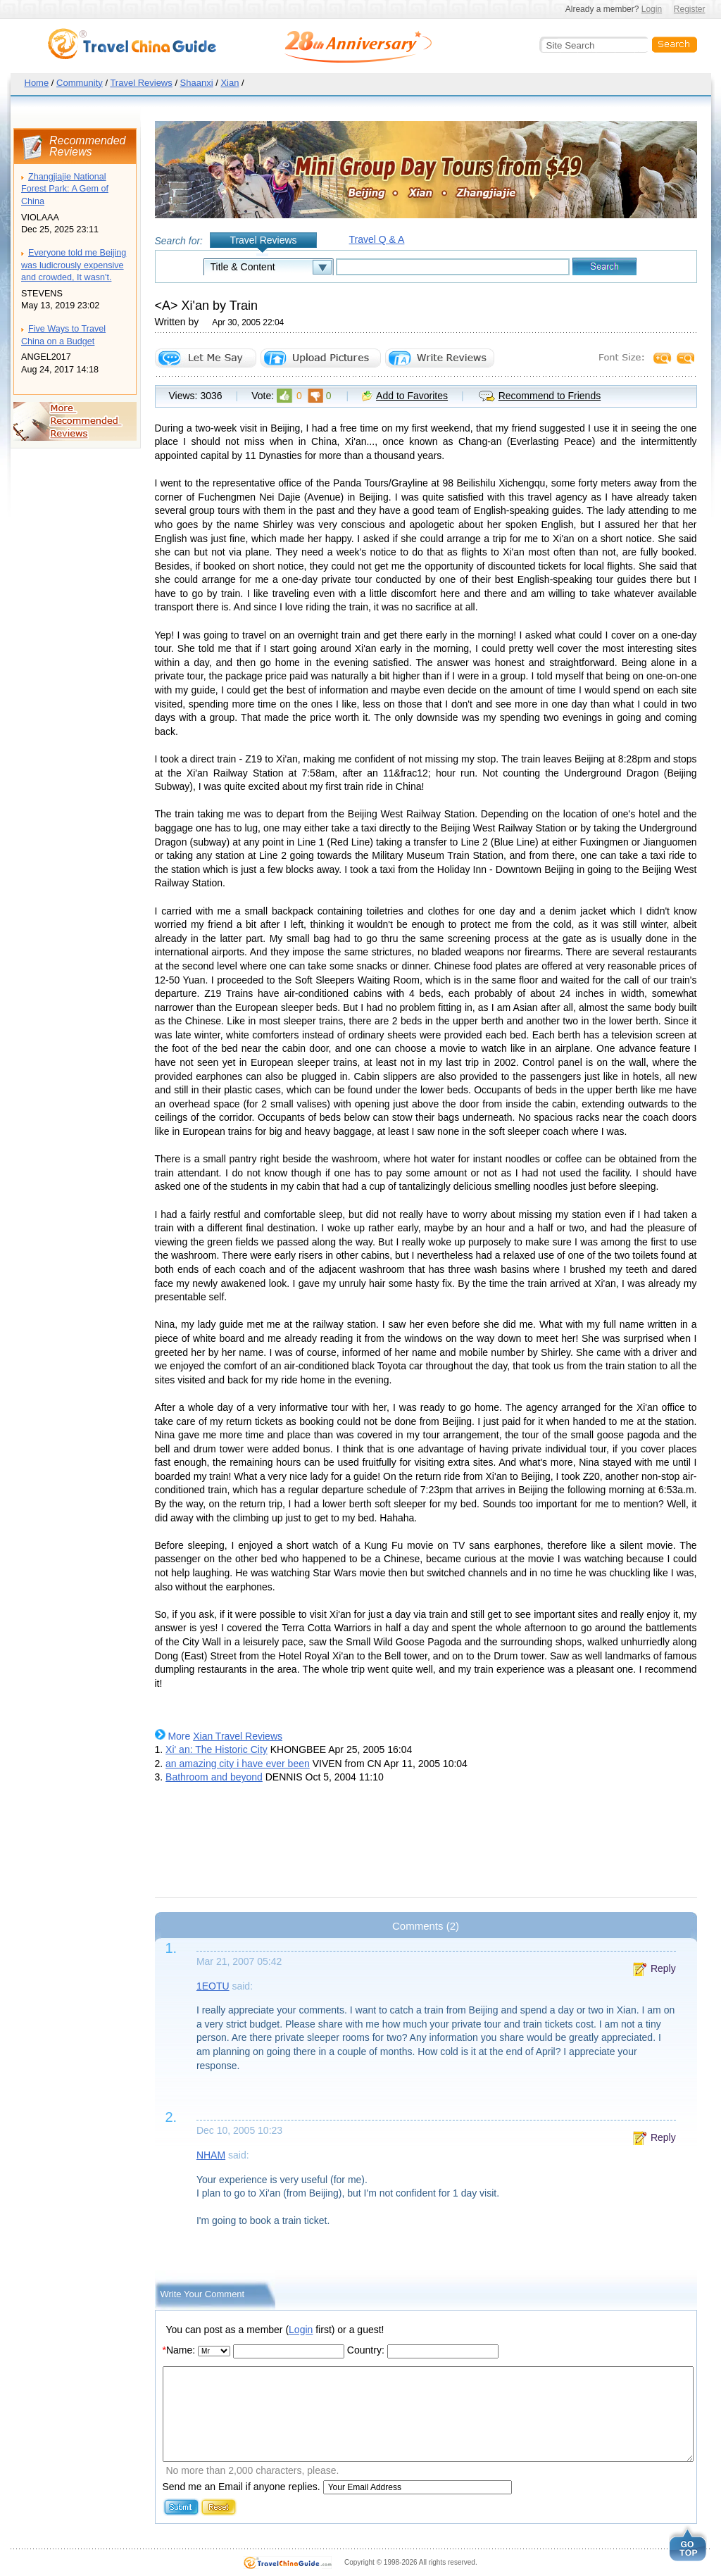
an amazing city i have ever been (237, 1763)
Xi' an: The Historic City (216, 1749)
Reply (663, 1968)
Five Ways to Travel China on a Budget (63, 335)
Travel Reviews (141, 82)
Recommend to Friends (550, 395)
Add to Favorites (412, 395)
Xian (229, 82)
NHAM (210, 2155)
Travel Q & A (377, 239)
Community (79, 82)
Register (690, 9)
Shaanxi (196, 82)
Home (37, 82)
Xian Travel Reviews (237, 1736)
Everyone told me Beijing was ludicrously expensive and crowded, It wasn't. (73, 265)
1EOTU (213, 1986)
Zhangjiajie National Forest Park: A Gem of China (64, 189)
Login (651, 9)
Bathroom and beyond (214, 1777)
